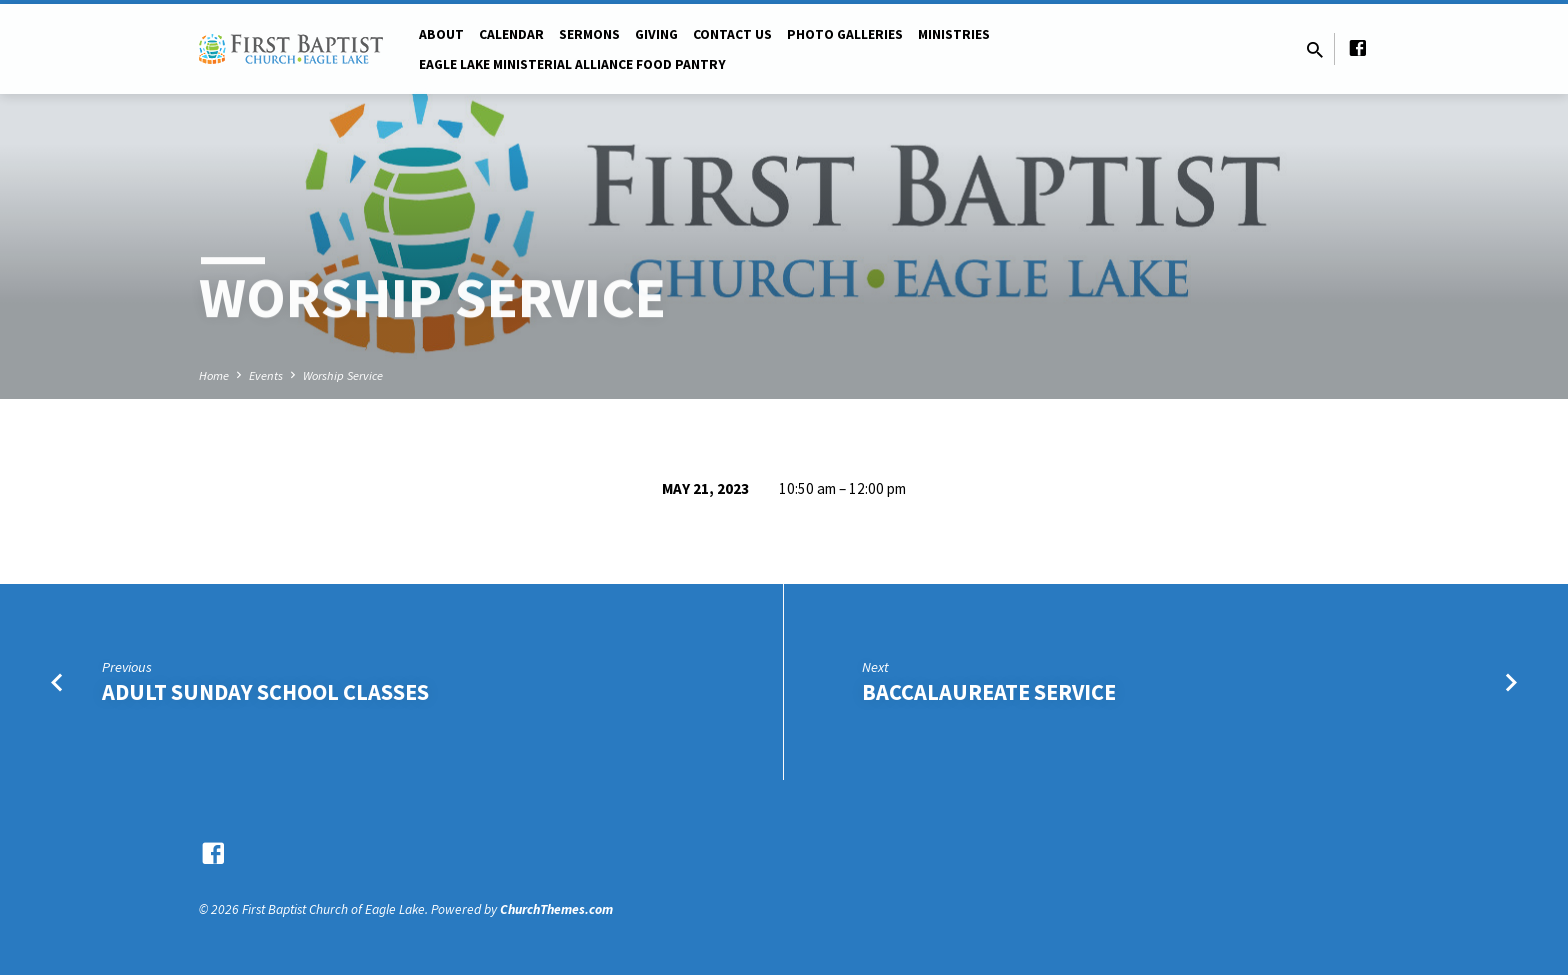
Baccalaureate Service (989, 692)
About (441, 34)
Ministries (954, 34)
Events (266, 375)
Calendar (511, 34)
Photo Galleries (845, 34)
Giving (656, 34)
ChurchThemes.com (556, 909)
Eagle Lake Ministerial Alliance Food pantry (572, 64)
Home (214, 375)
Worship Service (343, 375)
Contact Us (732, 34)
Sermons (589, 34)
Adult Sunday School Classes (265, 692)
